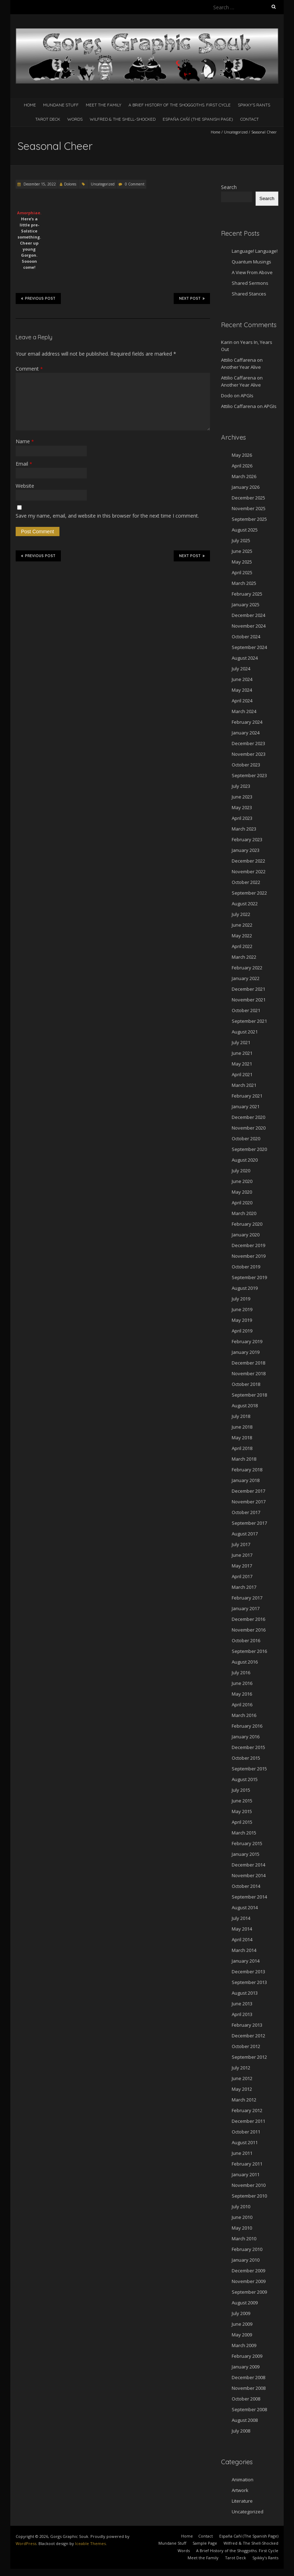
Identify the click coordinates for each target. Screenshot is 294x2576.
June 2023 (242, 797)
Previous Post (38, 298)
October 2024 (246, 636)
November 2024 (249, 626)
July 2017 (241, 1544)
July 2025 (241, 540)
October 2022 (246, 882)
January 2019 (245, 1352)
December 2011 (248, 2121)
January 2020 (245, 1234)
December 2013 (248, 1971)
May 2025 (242, 562)
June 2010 (242, 2217)
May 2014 (242, 1929)
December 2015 (248, 1747)
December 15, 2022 (39, 184)
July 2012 (241, 2067)
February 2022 (247, 967)
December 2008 (248, 2377)
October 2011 (246, 2132)
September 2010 (249, 2196)
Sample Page (205, 2543)
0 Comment (135, 184)
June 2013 (242, 2003)
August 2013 (245, 1993)
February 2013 (247, 2025)
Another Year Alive (241, 367)
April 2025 (242, 572)
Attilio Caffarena (238, 360)
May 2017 (242, 1565)
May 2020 (242, 1192)
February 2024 (247, 722)
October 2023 (246, 764)
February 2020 (247, 1224)
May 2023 (242, 807)
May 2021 (242, 1064)
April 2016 (242, 1704)
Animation (242, 2479)
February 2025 (247, 594)
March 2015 (244, 1832)
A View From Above (252, 272)
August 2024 (245, 658)
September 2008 (249, 2409)
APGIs (247, 395)
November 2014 (249, 1875)
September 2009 (249, 2292)
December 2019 (248, 1245)
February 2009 (247, 2356)
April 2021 (242, 1074)
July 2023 (241, 786)
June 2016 (242, 1683)
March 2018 (244, 1459)
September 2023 (249, 775)
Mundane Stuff (61, 105)
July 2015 (241, 1790)
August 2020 (245, 1160)
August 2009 (245, 2302)
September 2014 (249, 1897)
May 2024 (242, 690)
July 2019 (241, 1298)
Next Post (192, 298)
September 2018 (249, 1395)
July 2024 (241, 668)
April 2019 (242, 1331)
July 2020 (241, 1170)
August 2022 (245, 903)
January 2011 (245, 2174)
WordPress (26, 2543)
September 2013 (249, 1982)
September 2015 (249, 1768)
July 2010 (241, 2206)
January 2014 (245, 1961)
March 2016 (244, 1715)
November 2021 (249, 999)
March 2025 (244, 583)
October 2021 (246, 1010)
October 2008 (246, 2399)
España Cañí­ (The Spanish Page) (198, 119)
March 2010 (244, 2238)
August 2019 (245, 1288)
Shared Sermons (250, 283)
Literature (242, 2501)
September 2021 (249, 1021)
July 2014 (241, 1918)
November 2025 (249, 508)
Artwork (240, 2490)
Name (25, 441)
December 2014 (248, 1865)
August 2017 (245, 1533)
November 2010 (249, 2185)
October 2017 (246, 1512)
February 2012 (247, 2110)
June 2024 (242, 679)
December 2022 (248, 861)
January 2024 (245, 732)
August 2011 (245, 2142)
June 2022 (242, 925)
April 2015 (242, 1822)
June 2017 (242, 1555)
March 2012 (244, 2099)
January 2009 (245, 2366)
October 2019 (246, 1266)
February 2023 (247, 839)
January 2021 (245, 1106)
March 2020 (244, 1213)
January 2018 (245, 1480)
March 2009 (244, 2345)
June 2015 (242, 1800)
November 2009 (249, 2281)
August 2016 (245, 1662)
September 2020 (249, 1149)
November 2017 (249, 1501)
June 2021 (242, 1053)
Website (25, 485)
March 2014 (244, 1950)
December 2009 (248, 2270)
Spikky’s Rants (254, 105)
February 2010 (247, 2249)
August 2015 (245, 1779)
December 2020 (248, 1117)
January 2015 (245, 1854)
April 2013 (242, 2014)
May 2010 (242, 2228)
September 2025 (249, 519)
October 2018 (246, 1384)
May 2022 (242, 935)
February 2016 (247, 1726)
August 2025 (245, 530)
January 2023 (245, 850)
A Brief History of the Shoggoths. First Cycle (179, 105)
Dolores (70, 184)
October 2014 (246, 1886)
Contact (249, 119)
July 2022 (241, 914)
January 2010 (245, 2260)
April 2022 (242, 946)
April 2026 (242, 465)
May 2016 (242, 1694)
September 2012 (249, 2057)
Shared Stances (249, 293)
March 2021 (244, 1085)
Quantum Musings (251, 261)
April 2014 (242, 1939)
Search (229, 187)
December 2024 (248, 615)
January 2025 (245, 604)
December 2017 (248, 1491)
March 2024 (244, 711)
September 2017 (249, 1523)
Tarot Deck (47, 119)
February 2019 (247, 1341)
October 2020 (246, 1138)
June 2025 (242, 551)
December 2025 (248, 497)
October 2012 (246, 2046)
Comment (29, 368)
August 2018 (245, 1405)
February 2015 (247, 1843)
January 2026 (245, 487)
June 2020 (242, 1181)
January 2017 (245, 1608)
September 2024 (249, 647)
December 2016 (248, 1619)
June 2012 (242, 2078)
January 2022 (245, 978)
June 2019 (242, 1309)
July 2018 (241, 1416)
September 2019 (249, 1277)
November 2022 (249, 871)
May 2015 (242, 1811)
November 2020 (249, 1128)
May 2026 (242, 455)
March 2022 (244, 957)
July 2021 (241, 1042)
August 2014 (245, 1907)
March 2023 (244, 829)
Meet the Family (103, 105)
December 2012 (248, 2035)
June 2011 (242, 2153)
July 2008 (241, 2431)
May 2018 (242, 1437)
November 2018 (249, 1373)
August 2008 (245, 2420)
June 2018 (242, 1427)
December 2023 (248, 743)
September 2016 (249, 1651)
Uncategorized (236, 132)
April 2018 (242, 1448)
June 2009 (242, 2324)
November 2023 (249, 754)
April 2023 (242, 818)
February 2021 (247, 1096)
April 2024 (242, 700)
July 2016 (241, 1672)
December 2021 (248, 989)
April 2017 (242, 1576)
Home (30, 105)
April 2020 (242, 1202)
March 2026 (244, 476)
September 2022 (249, 893)
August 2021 (245, 1031)
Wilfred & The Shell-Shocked (123, 119)
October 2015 (246, 1758)
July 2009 (241, 2313)
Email (24, 463)
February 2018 (247, 1469)
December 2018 (248, 1363)
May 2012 (242, 2089)
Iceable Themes (90, 2543)
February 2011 (247, 2164)
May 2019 (242, 1320)
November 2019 (249, 1256)
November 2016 (249, 1630)
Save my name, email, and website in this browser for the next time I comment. (107, 515)
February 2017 (247, 1598)
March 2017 (244, 1587)
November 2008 (249, 2388)
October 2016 (246, 1640)
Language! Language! (255, 251)
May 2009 (242, 2334)
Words (75, 119)
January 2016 (245, 1736)
